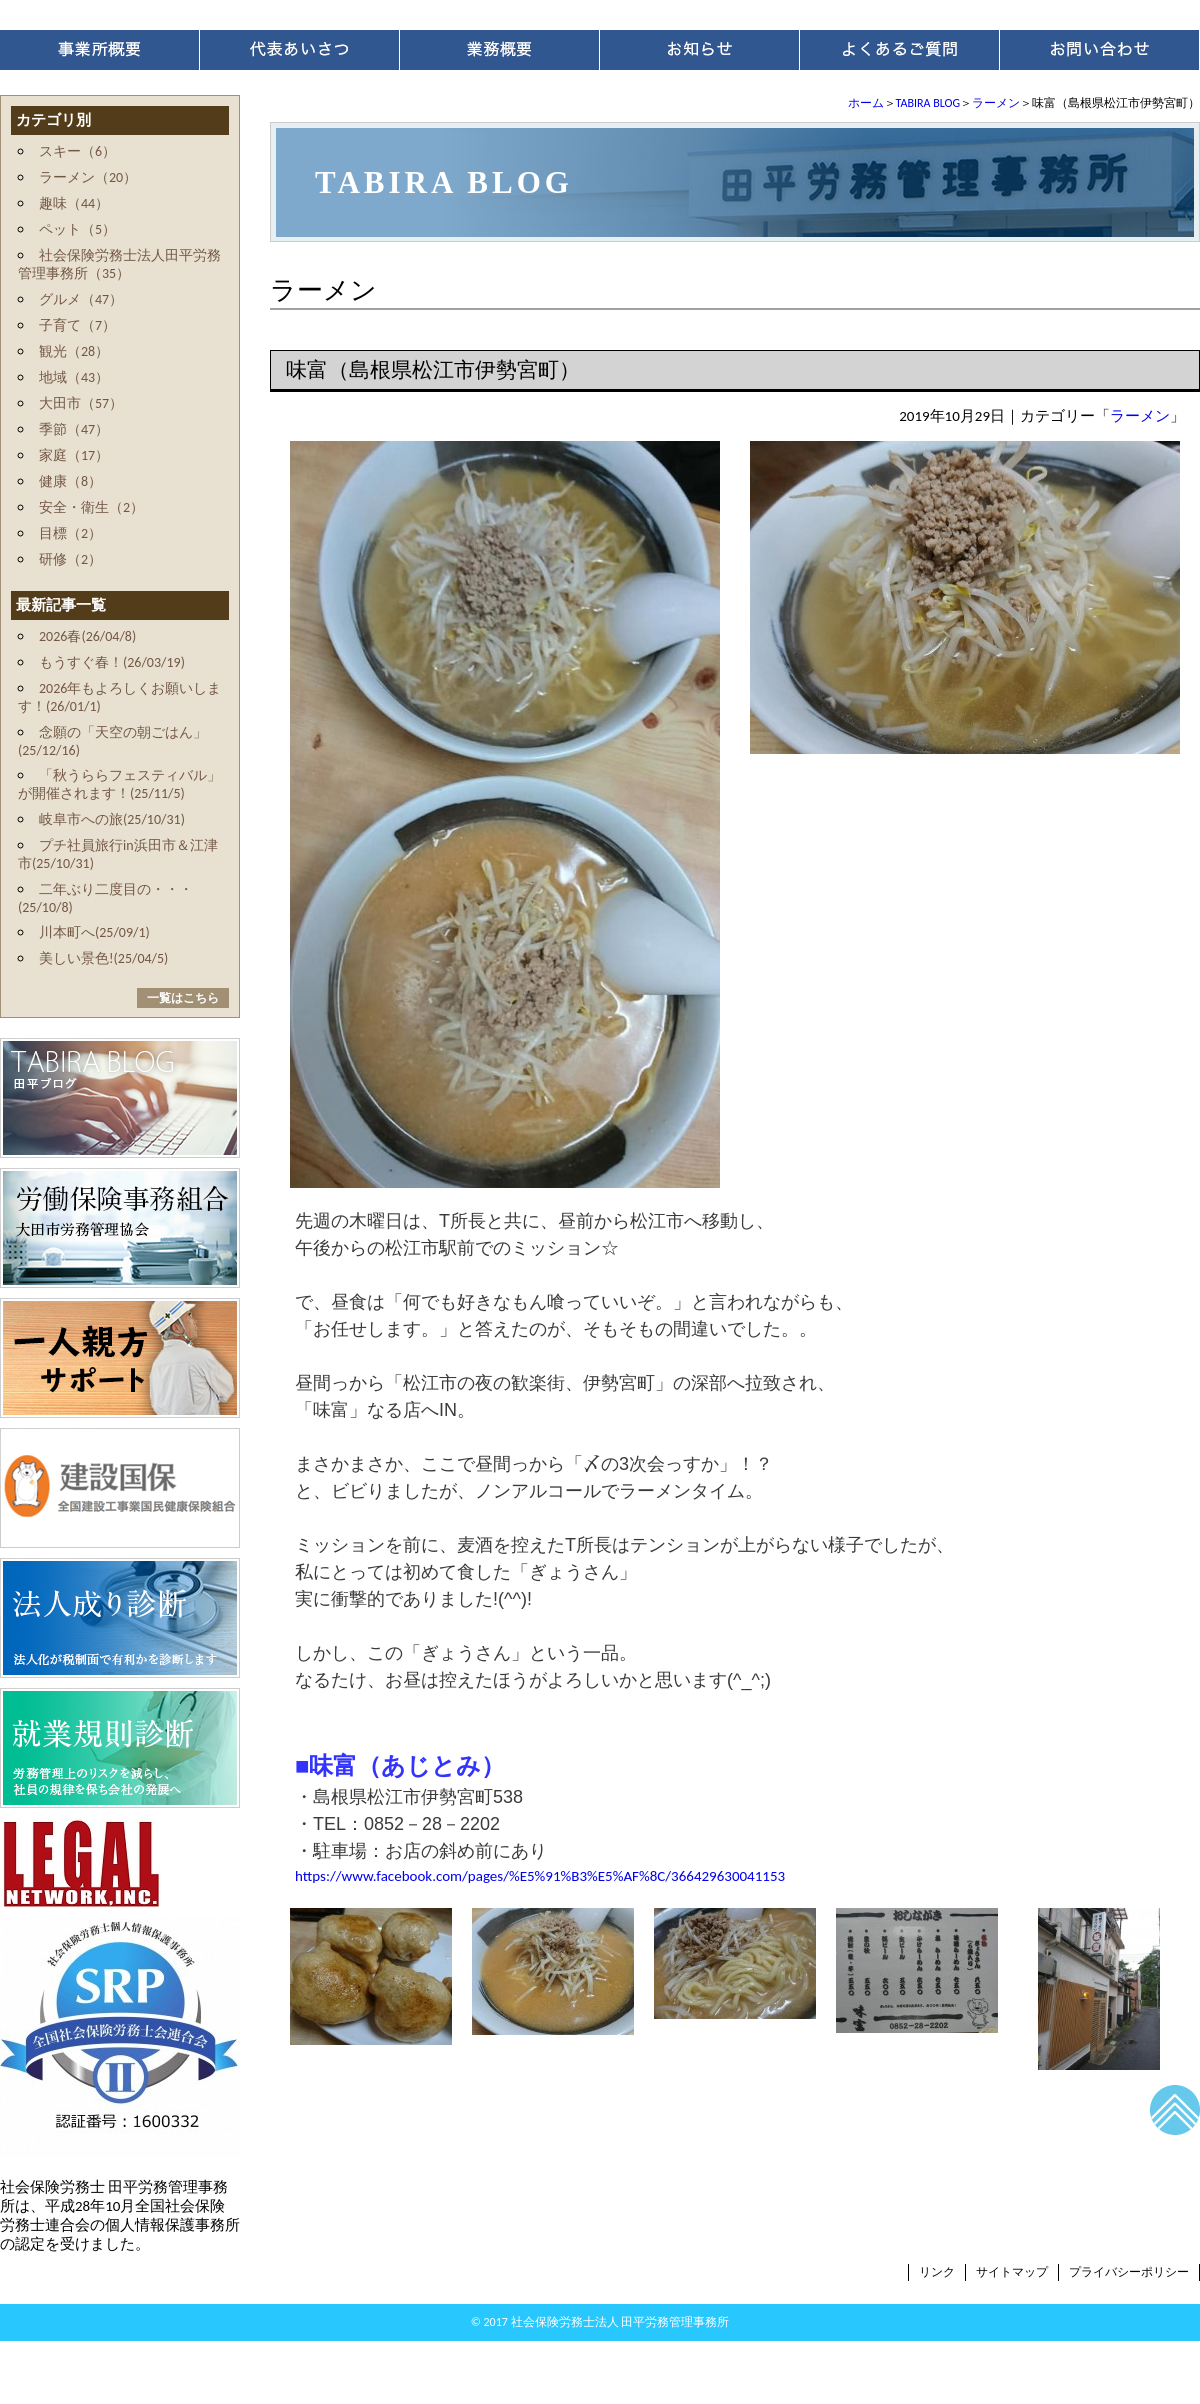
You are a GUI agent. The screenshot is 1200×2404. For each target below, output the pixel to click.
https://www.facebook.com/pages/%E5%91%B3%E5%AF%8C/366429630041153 (540, 1876)
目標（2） (70, 533)
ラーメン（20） (88, 177)
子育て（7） (77, 325)
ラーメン (996, 103)
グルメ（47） (81, 299)
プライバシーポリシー (1129, 2272)
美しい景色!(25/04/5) (103, 958)
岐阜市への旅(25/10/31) (112, 819)
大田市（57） (81, 403)
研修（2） (70, 559)
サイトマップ (1012, 2272)
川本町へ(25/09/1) (94, 932)
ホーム (866, 103)
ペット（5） (77, 229)
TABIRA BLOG (928, 103)
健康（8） (70, 481)
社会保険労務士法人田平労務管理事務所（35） (119, 264)
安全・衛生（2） (91, 507)
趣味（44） (74, 203)
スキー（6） (77, 151)
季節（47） (74, 429)
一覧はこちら (183, 998)
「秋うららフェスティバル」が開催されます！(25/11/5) (119, 784)
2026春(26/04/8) (87, 636)
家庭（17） (74, 455)
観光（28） (74, 351)
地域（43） (74, 377)
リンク (937, 2272)
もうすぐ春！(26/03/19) (112, 662)
